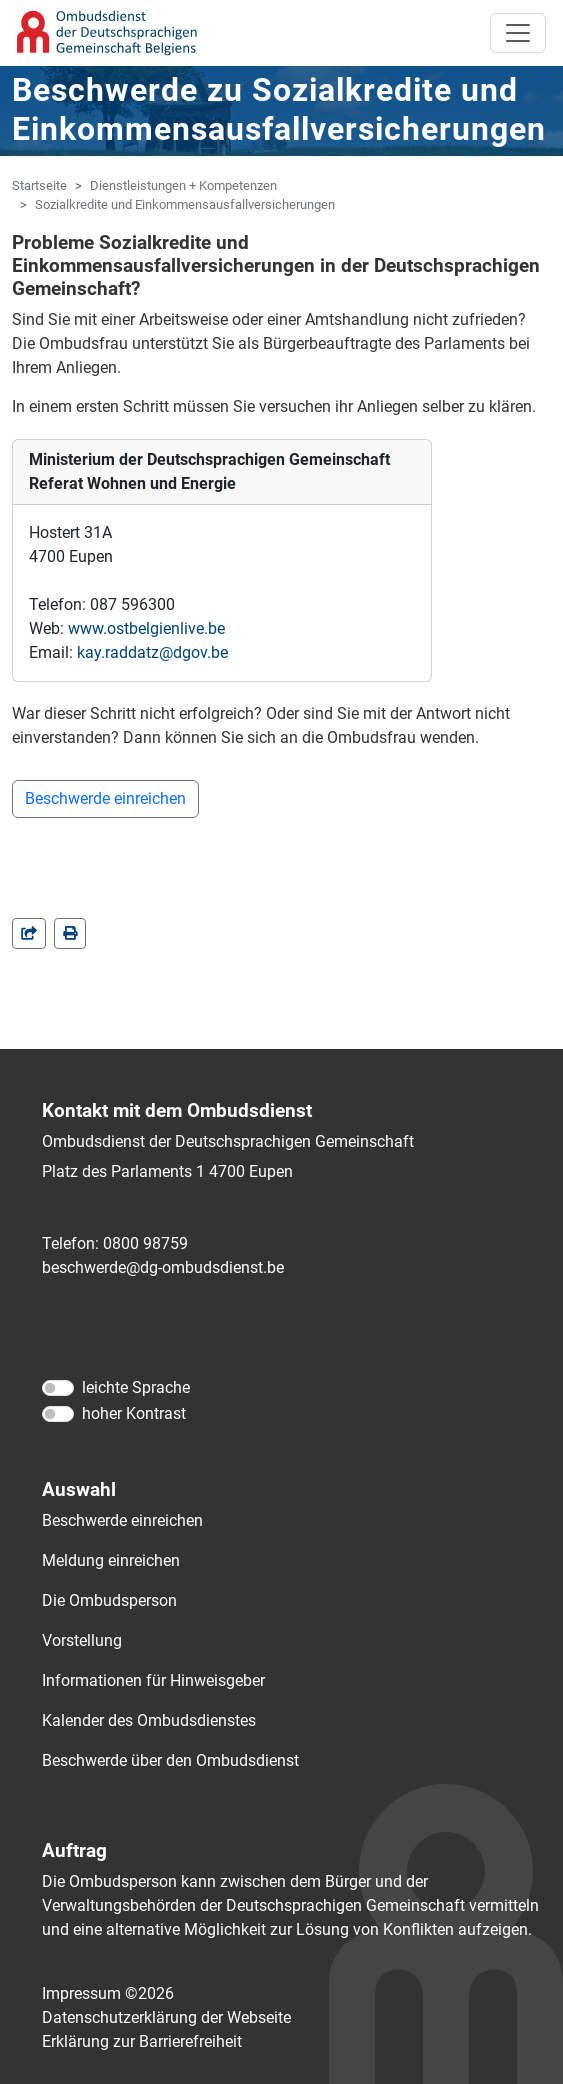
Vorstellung (82, 1640)
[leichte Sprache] (58, 1388)
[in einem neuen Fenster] (70, 933)
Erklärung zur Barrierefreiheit (142, 2041)
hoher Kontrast (134, 1413)
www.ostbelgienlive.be (146, 628)
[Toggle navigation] (518, 33)
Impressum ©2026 (108, 1993)
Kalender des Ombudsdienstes (149, 1720)
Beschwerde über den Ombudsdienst (170, 1760)
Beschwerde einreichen (105, 798)
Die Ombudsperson (109, 1600)
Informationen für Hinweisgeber (153, 1680)
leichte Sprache (136, 1387)
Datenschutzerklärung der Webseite (166, 2017)
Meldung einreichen (111, 1560)
